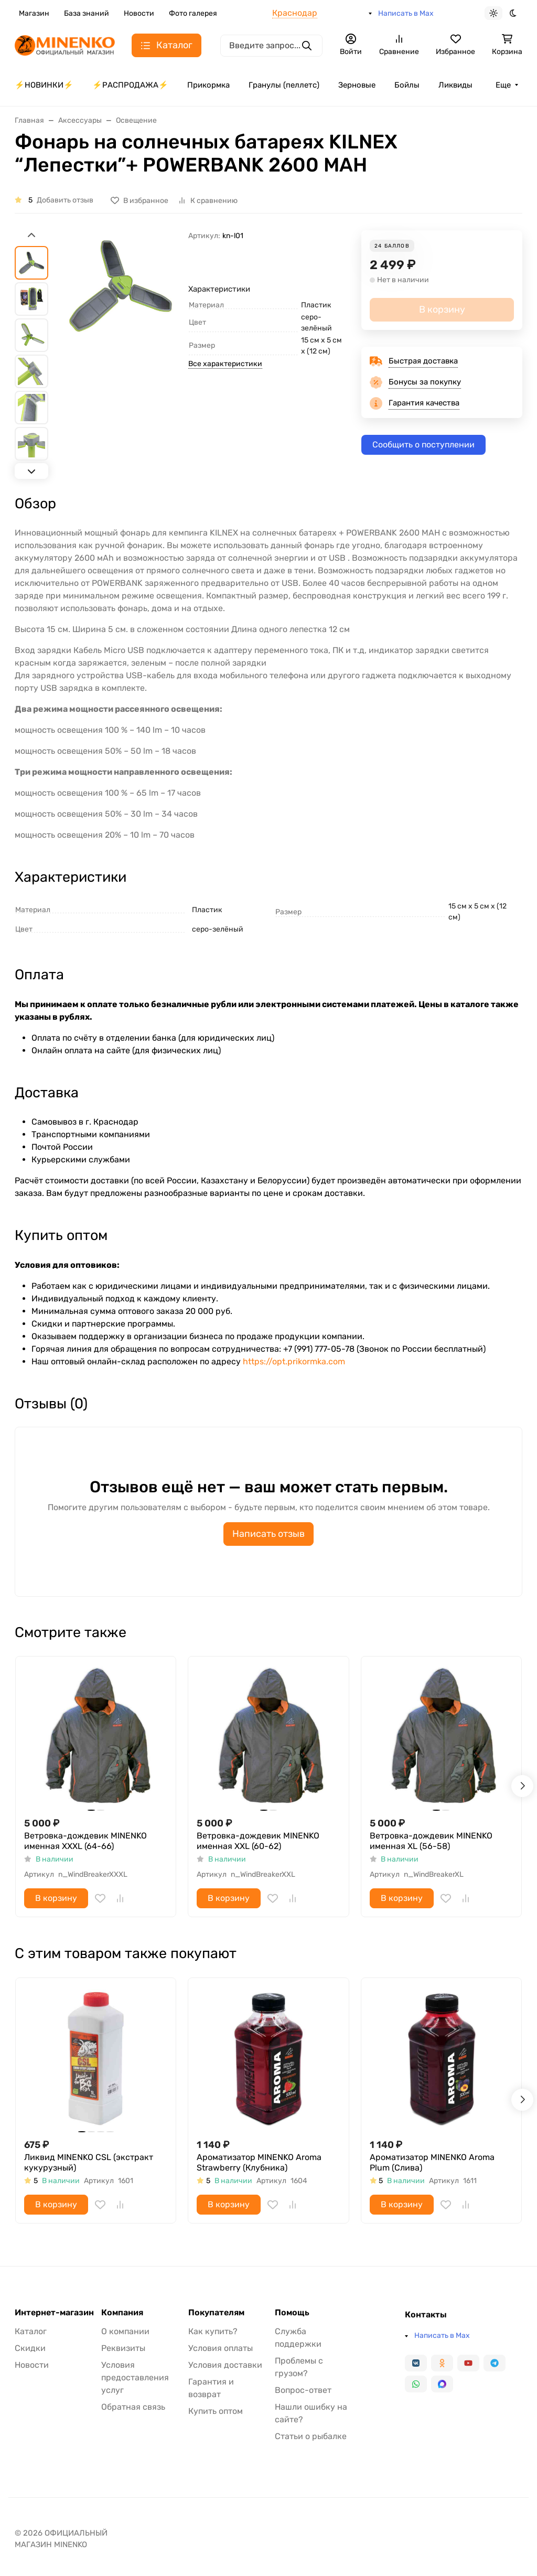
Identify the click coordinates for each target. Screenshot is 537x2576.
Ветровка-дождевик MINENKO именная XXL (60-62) (258, 1841)
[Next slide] (31, 471)
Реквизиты (123, 2348)
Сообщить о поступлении (423, 445)
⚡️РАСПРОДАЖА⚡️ (130, 85)
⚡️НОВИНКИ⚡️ (44, 85)
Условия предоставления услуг (135, 2377)
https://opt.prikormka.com (294, 1361)
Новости (139, 13)
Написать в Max (406, 13)
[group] (120, 353)
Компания (122, 2312)
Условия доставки (225, 2365)
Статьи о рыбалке (311, 2436)
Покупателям (216, 2312)
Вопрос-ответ (303, 2390)
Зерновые (356, 85)
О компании (125, 2331)
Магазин (34, 13)
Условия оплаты (220, 2348)
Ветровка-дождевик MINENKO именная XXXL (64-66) (85, 1841)
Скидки (30, 2348)
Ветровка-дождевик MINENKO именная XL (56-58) (431, 1841)
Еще (503, 85)
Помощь (292, 2312)
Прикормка (208, 85)
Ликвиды (455, 85)
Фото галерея (193, 13)
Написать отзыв (268, 1534)
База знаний (86, 13)
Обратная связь (133, 2407)
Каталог (31, 2331)
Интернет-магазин (54, 2312)
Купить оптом (215, 2411)
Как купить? (213, 2331)
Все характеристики (225, 363)
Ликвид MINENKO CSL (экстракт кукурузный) (88, 2162)
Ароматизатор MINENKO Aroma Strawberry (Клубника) (259, 2162)
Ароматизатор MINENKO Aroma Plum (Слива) (432, 2162)
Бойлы (407, 85)
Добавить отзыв (65, 200)
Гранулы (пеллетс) (284, 85)
